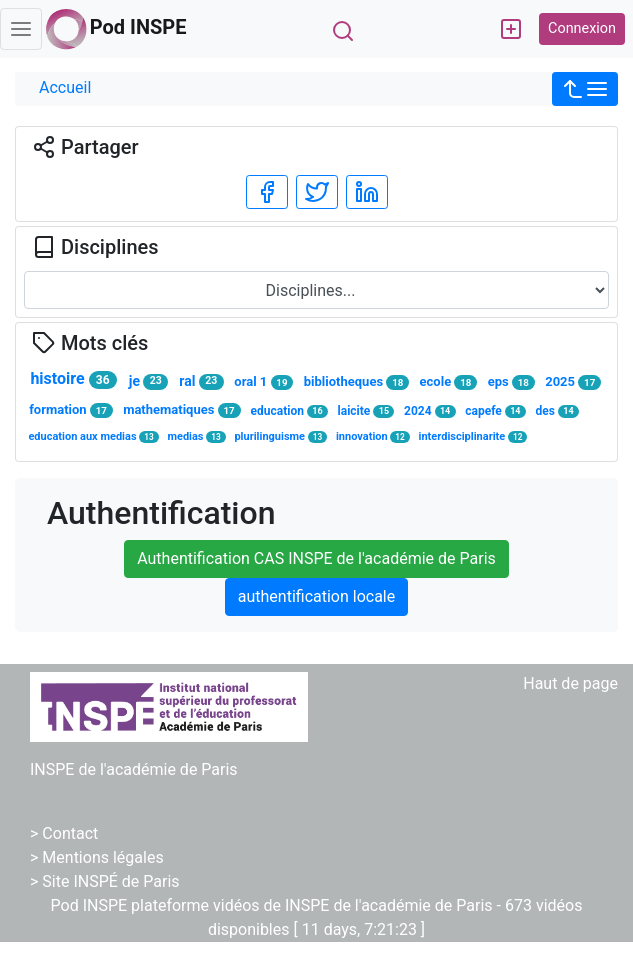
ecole (449, 382)
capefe (495, 411)
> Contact (64, 833)
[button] (585, 89)
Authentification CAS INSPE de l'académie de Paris (316, 558)
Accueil (65, 87)
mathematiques (181, 410)
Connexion (582, 28)
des (558, 411)
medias (196, 436)
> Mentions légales (97, 857)
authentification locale (316, 596)
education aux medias (93, 436)
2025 (573, 382)
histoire (73, 379)
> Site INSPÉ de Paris (105, 881)
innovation (373, 436)
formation (71, 410)
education (289, 411)
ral (201, 381)
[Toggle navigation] (21, 29)
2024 (430, 411)
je (148, 381)
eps (511, 382)
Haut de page (570, 683)
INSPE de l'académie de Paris (134, 769)
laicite (366, 411)
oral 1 (263, 382)
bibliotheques (356, 382)
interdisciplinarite (473, 436)
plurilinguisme (280, 436)
